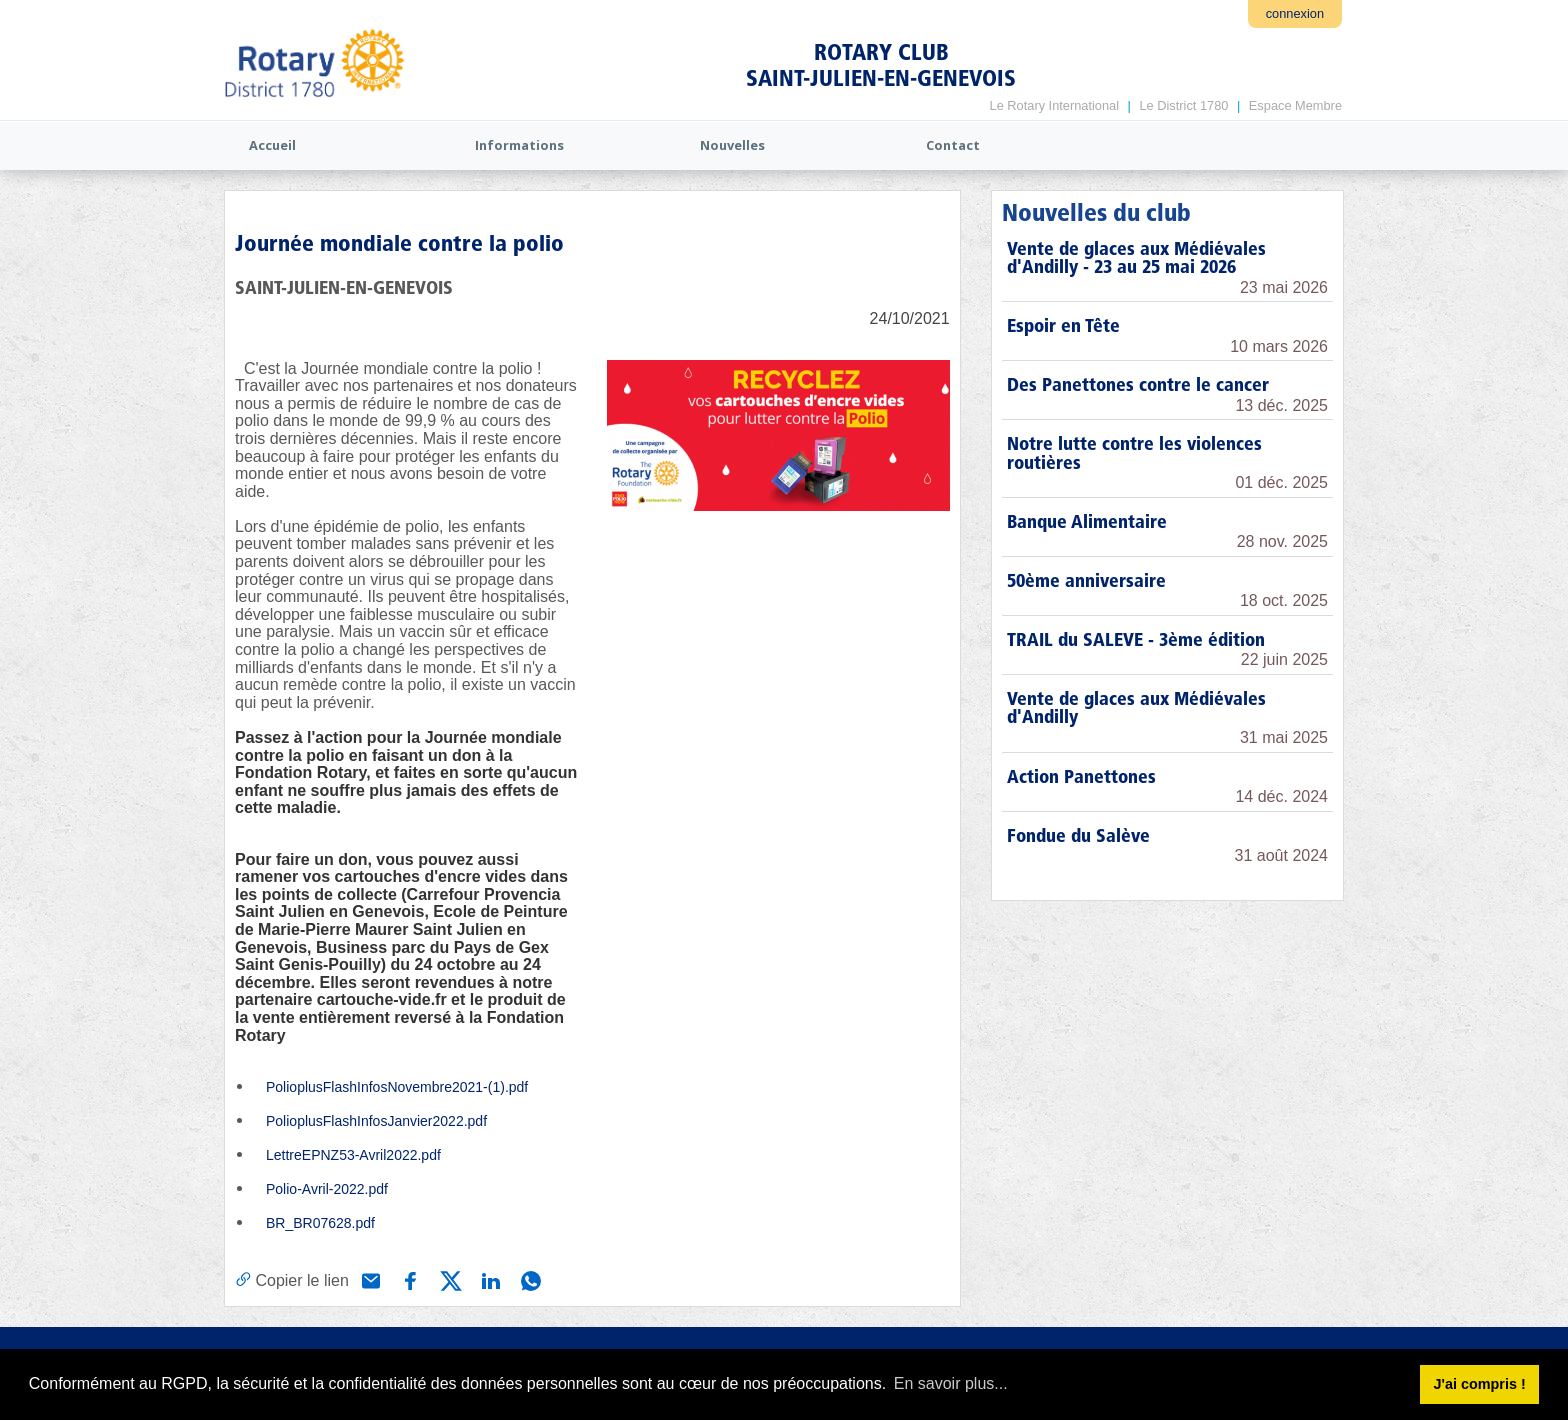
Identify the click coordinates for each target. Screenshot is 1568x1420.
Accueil (272, 145)
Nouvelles (732, 145)
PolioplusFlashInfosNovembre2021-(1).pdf (397, 1087)
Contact (953, 145)
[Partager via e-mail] (369, 1279)
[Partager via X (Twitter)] (449, 1279)
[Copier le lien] (292, 1280)
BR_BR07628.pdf (320, 1223)
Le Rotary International (1054, 105)
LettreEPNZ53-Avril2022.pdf (353, 1155)
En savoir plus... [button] (951, 1383)
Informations (519, 145)
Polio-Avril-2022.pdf (327, 1189)
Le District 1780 (1183, 105)
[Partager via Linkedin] (489, 1279)
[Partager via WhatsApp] (529, 1279)
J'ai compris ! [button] (1479, 1384)
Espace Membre (1295, 105)
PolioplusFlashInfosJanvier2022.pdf (376, 1121)
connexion (1295, 13)
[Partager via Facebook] (409, 1279)
